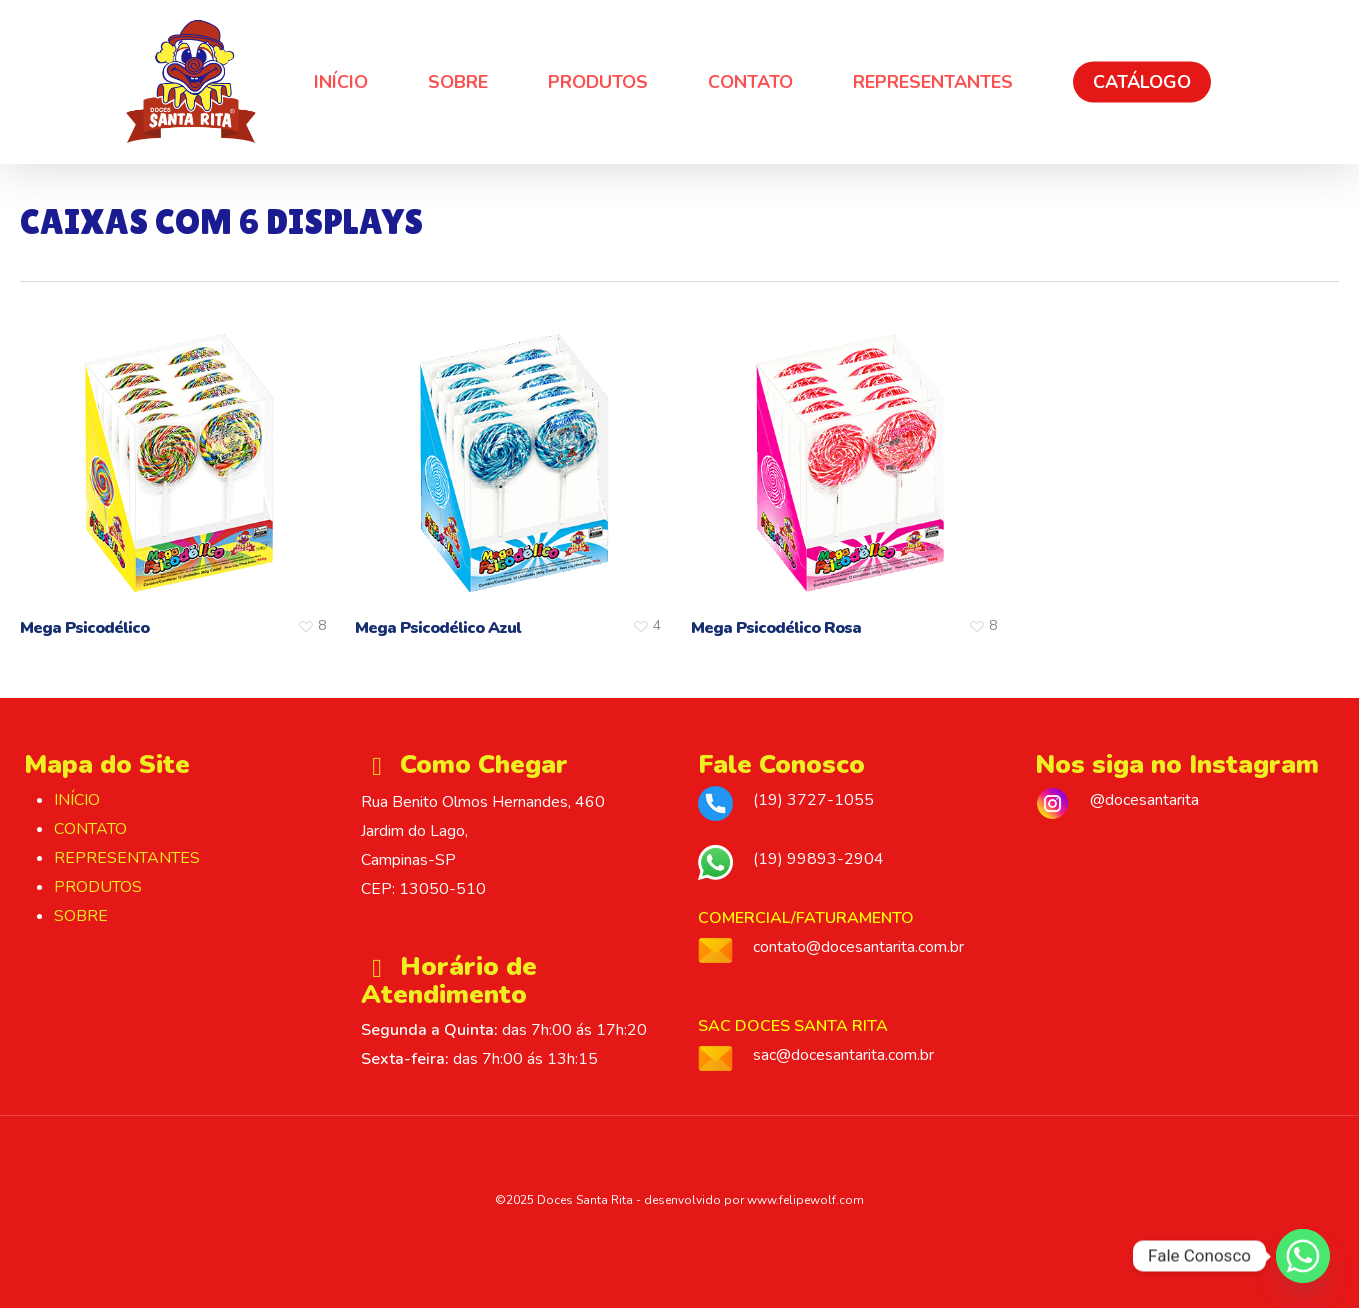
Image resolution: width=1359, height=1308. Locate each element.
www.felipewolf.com (805, 1200)
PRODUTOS (98, 887)
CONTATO (90, 829)
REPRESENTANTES (127, 858)
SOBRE (81, 916)
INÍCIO (77, 800)
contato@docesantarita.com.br (858, 947)
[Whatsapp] (1303, 1256)
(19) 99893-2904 (818, 859)
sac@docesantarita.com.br (843, 1055)
